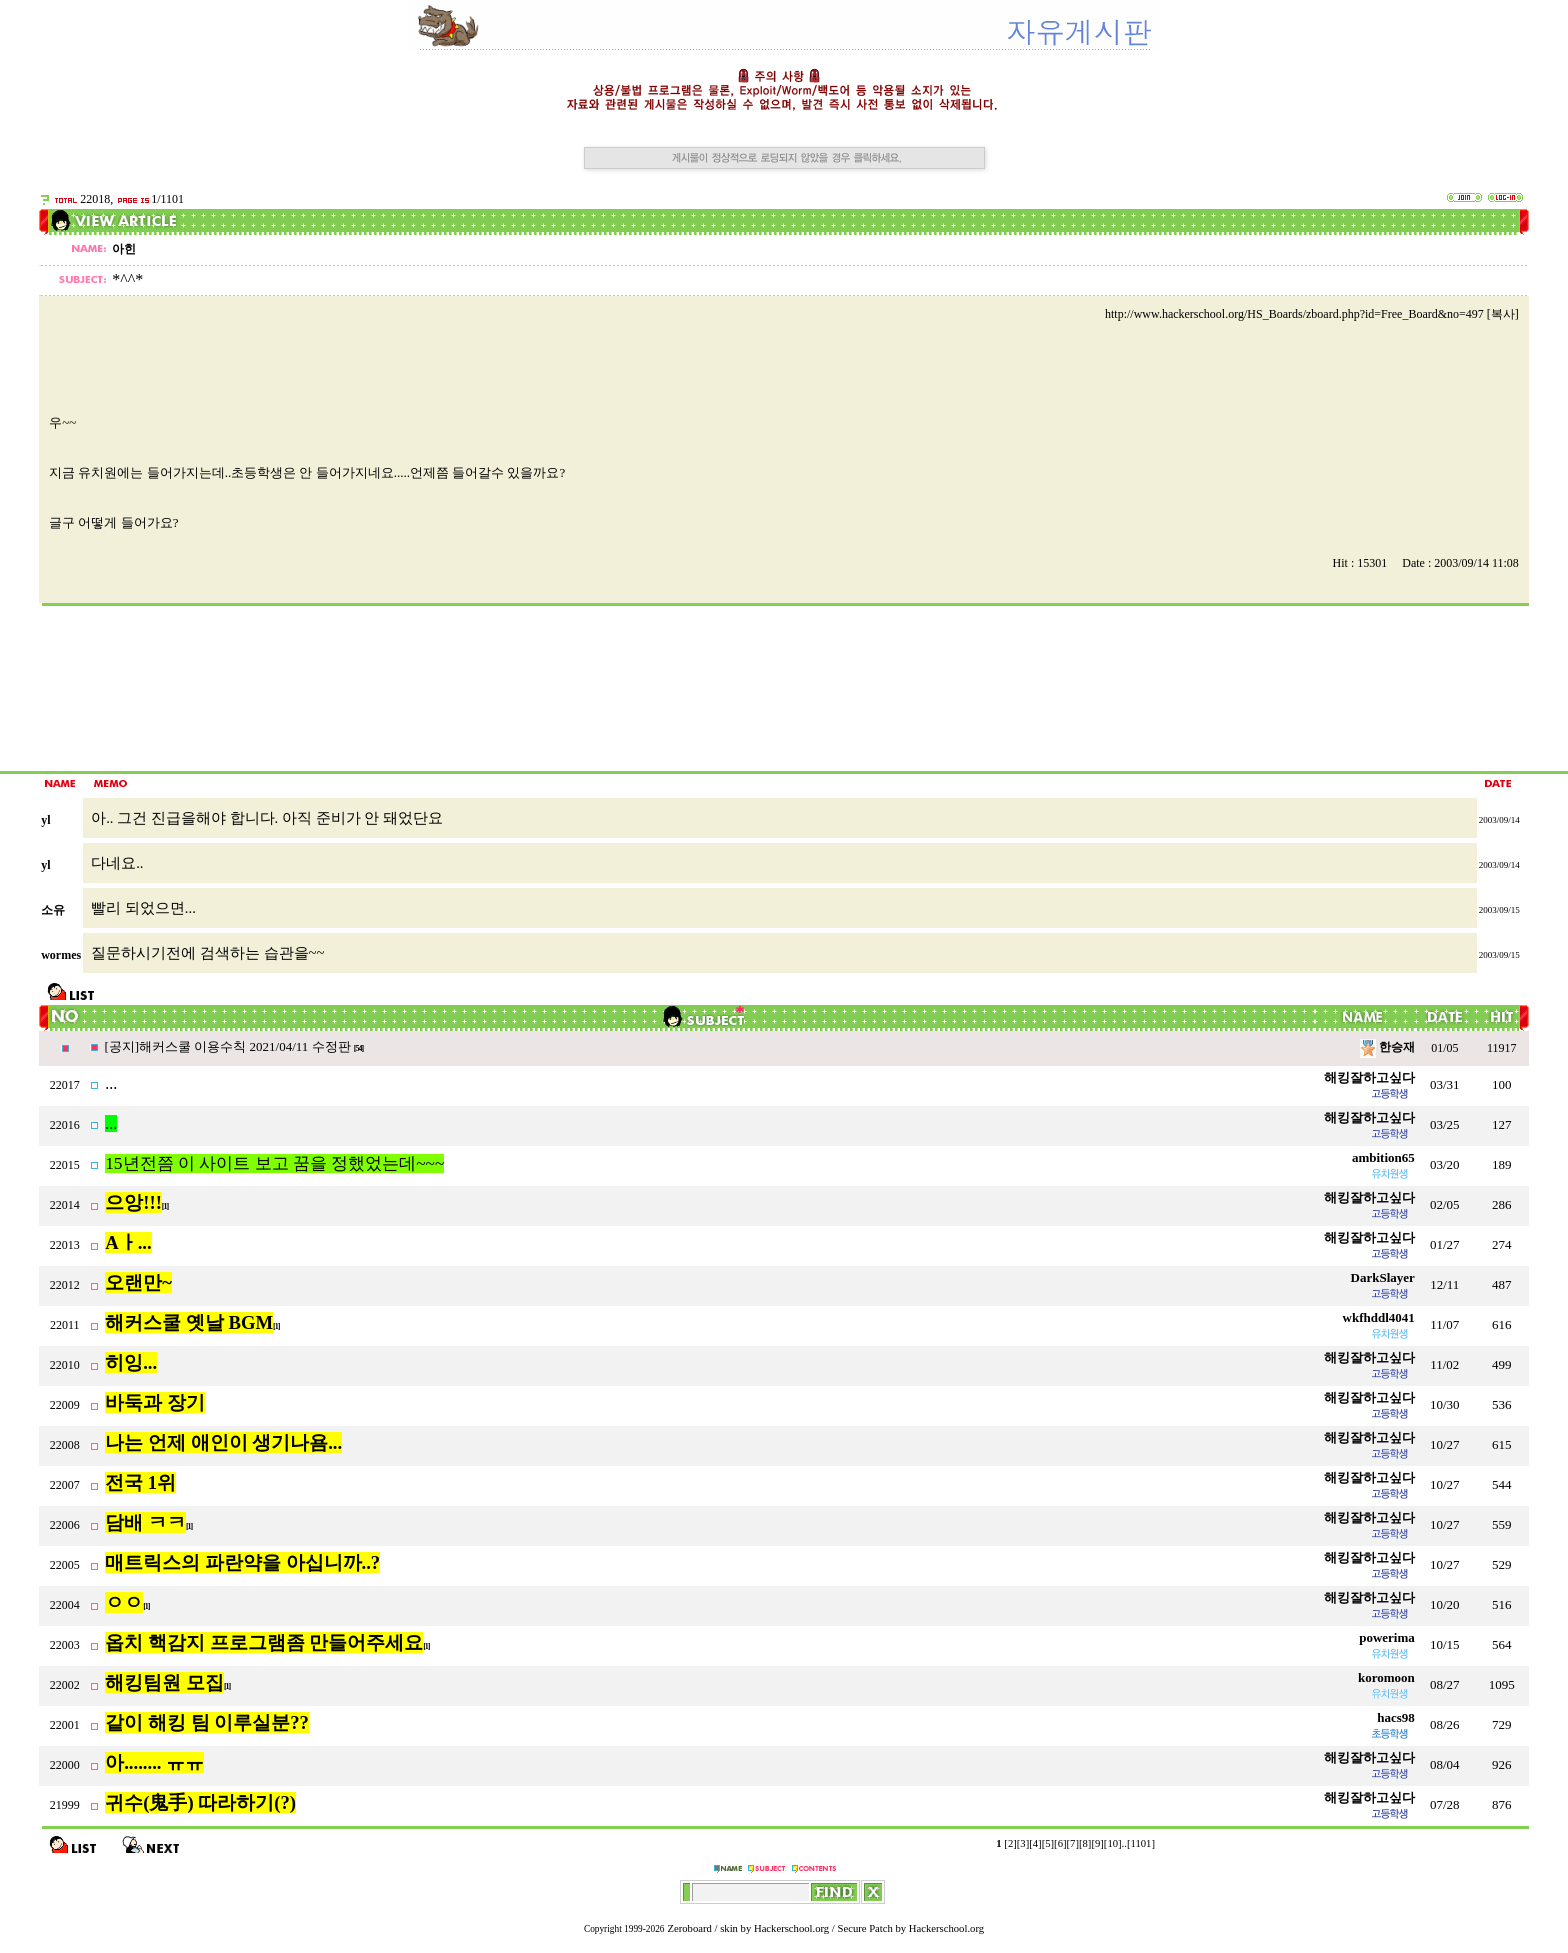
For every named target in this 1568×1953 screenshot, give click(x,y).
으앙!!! (133, 1202)
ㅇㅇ (124, 1602)
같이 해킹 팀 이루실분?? (207, 1722)
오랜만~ (138, 1282)
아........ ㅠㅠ (154, 1762)
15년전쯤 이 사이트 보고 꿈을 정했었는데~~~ (274, 1163)
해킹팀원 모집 (164, 1682)
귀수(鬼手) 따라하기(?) (200, 1802)
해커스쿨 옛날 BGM (189, 1322)
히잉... (131, 1362)
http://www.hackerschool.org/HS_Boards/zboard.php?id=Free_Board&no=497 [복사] (1312, 314)
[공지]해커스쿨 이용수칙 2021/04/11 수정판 (228, 1046)
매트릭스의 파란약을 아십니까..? (242, 1562)
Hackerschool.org (791, 1928)
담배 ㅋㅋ (145, 1522)
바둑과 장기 (155, 1402)
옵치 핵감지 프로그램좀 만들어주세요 (264, 1642)
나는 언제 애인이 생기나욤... (223, 1442)
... (111, 1083)
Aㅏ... (128, 1242)
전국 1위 (140, 1482)
